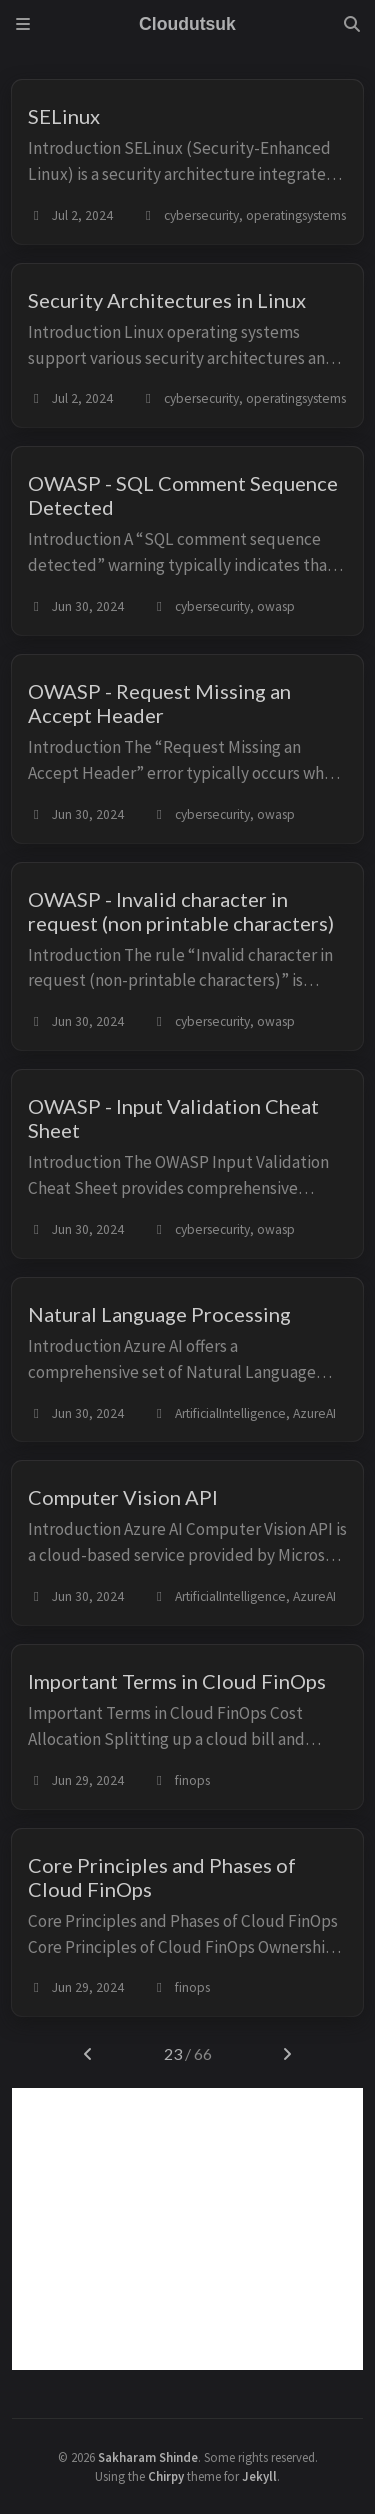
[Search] (352, 24)
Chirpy (166, 2476)
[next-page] (286, 2054)
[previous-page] (87, 2054)
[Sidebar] (23, 24)
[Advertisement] (187, 2229)
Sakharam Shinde (148, 2457)
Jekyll (259, 2476)
